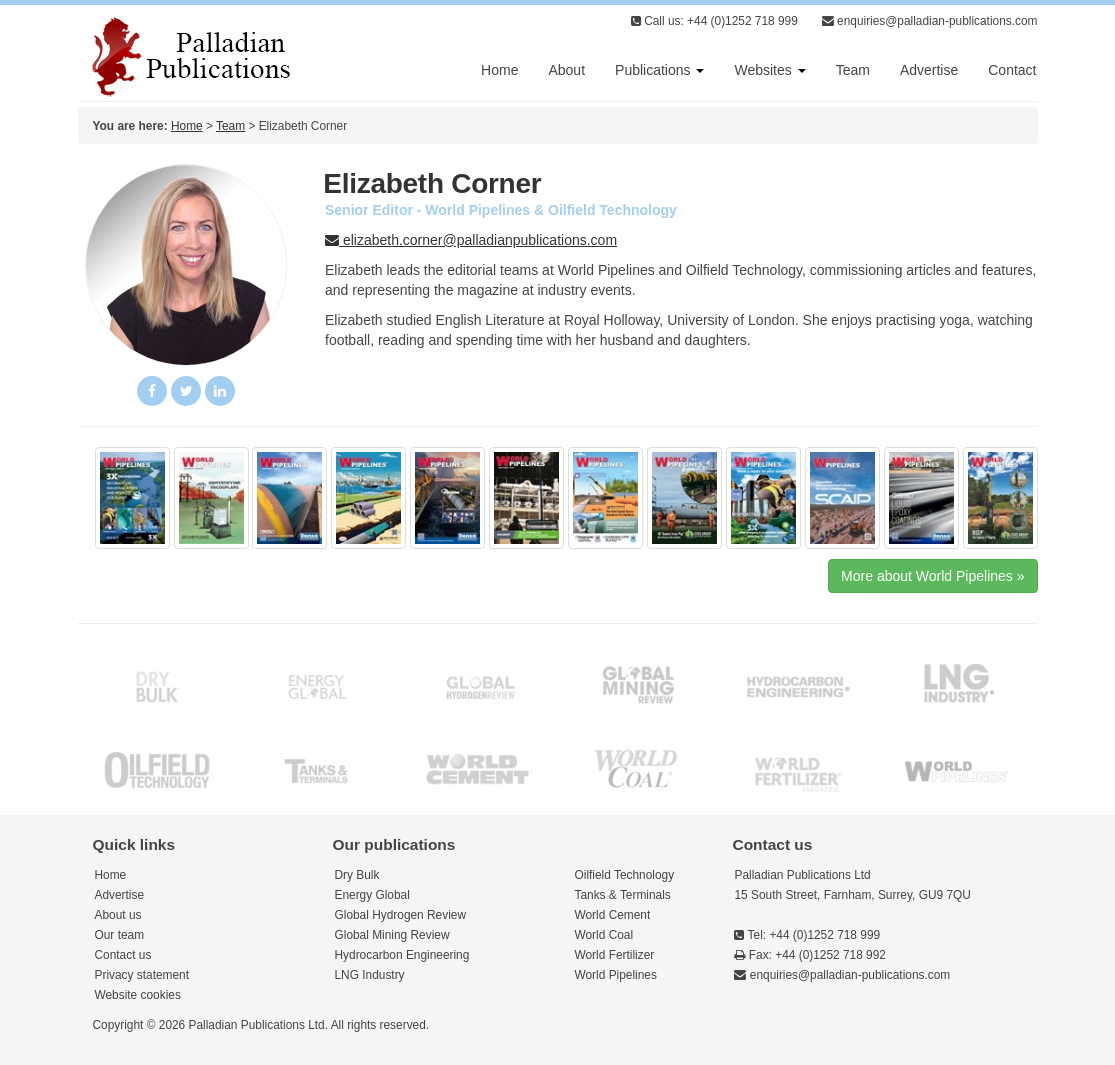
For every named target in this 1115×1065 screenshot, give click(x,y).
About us (118, 915)
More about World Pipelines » (932, 576)
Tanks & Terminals (623, 895)
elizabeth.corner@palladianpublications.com (471, 240)
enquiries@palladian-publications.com (930, 21)
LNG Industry (370, 975)
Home (499, 70)
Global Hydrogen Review (401, 915)
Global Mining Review (392, 935)
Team (853, 70)
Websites (769, 70)
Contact (1012, 70)
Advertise (929, 70)
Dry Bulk (357, 875)
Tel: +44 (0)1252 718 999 (807, 935)
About (566, 70)
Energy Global (372, 895)
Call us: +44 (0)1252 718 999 (714, 21)
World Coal (604, 935)
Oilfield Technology (625, 875)
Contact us (123, 955)
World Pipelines (616, 975)
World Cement (613, 915)
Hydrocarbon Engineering (402, 955)
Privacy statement (142, 975)
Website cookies (138, 995)
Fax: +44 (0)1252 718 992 (809, 955)
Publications (659, 70)
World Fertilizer (615, 955)
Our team (120, 935)
